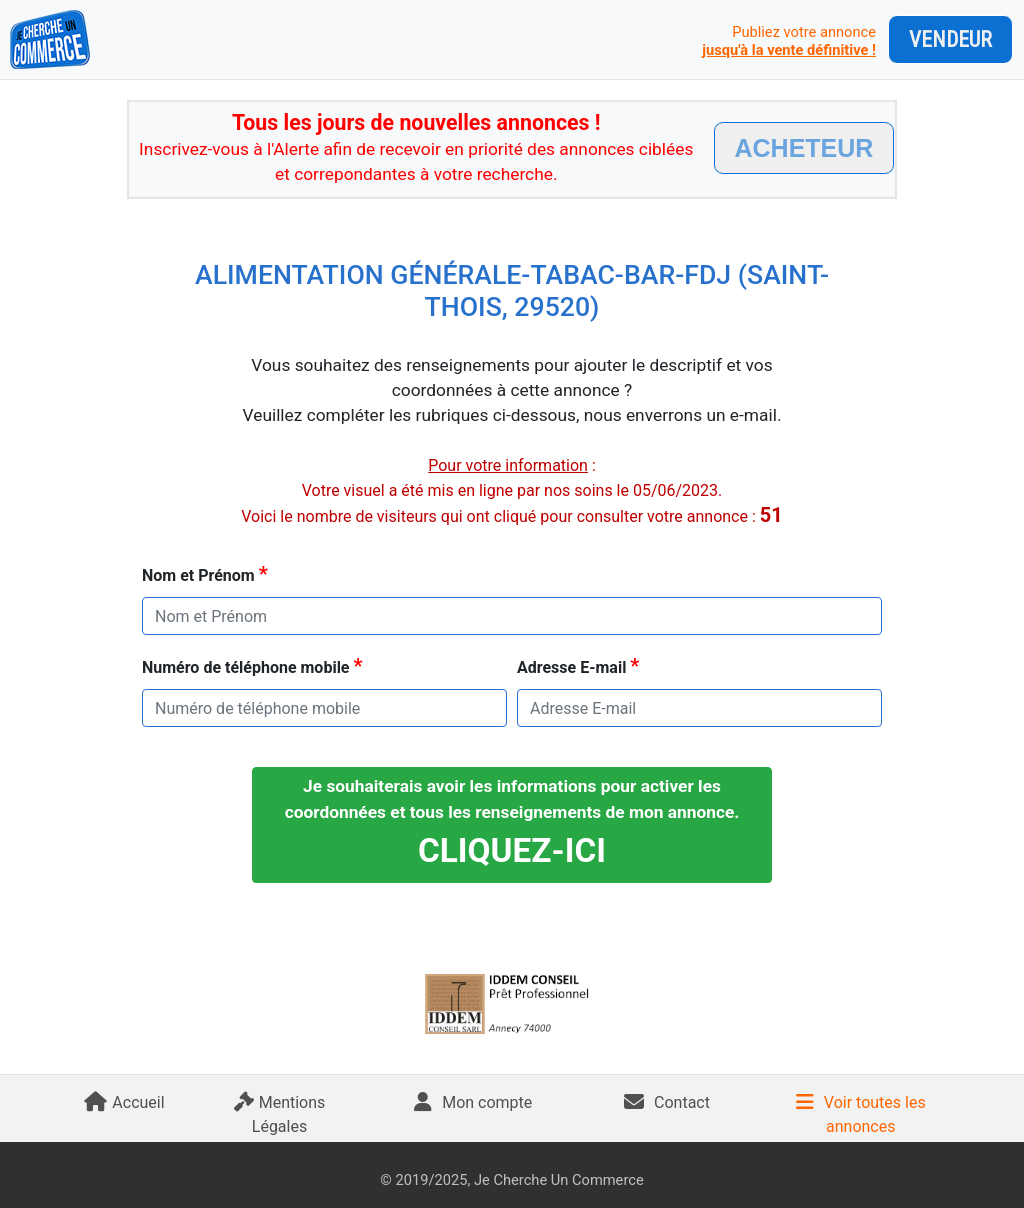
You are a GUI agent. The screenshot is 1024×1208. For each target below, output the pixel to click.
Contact (667, 1102)
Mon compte (473, 1102)
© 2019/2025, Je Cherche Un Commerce (511, 1180)
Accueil (124, 1102)
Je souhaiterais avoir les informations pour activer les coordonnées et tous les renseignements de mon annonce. (512, 823)
